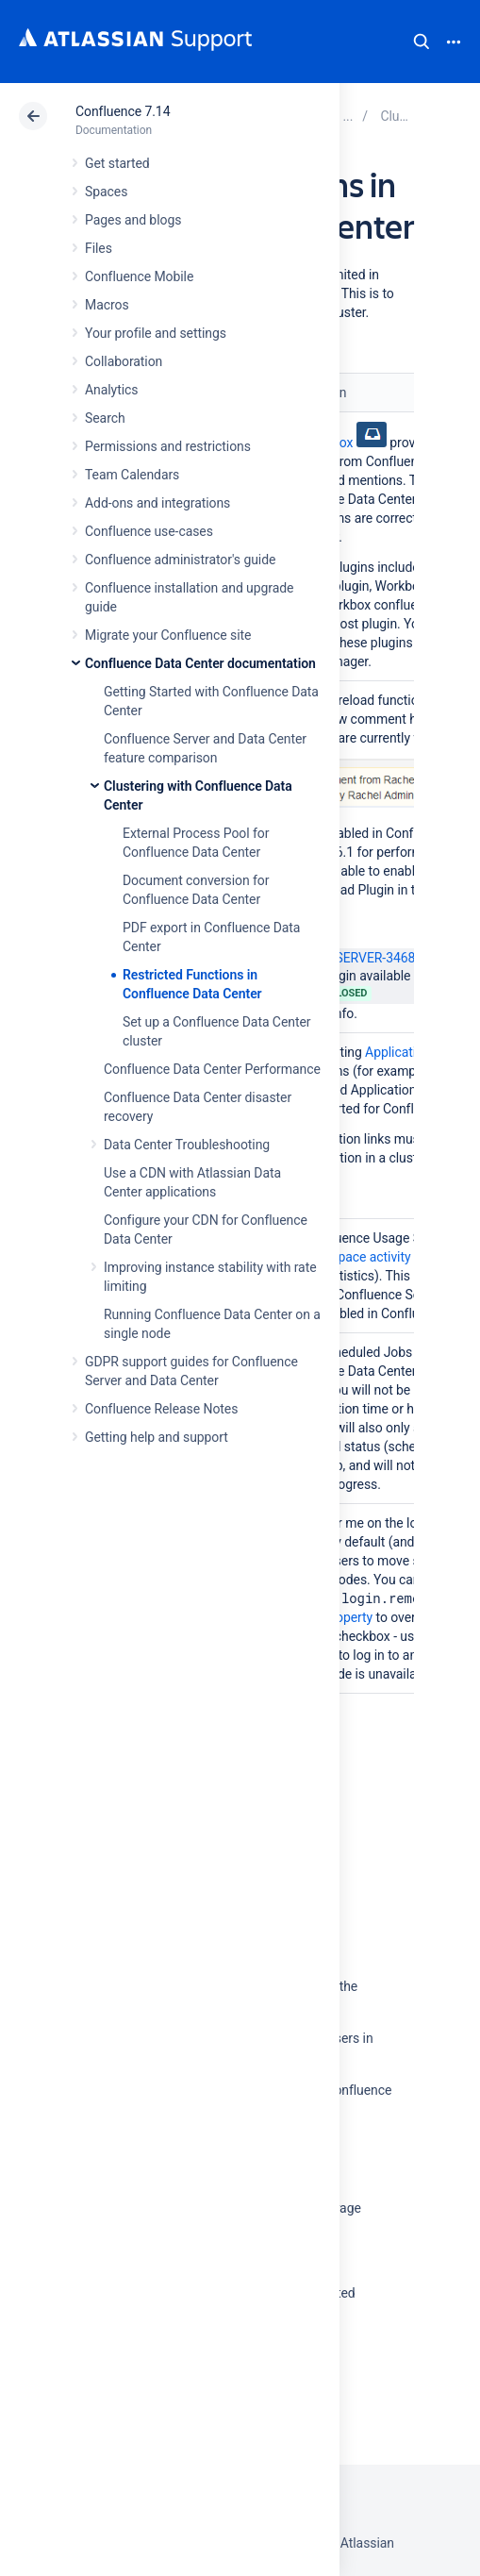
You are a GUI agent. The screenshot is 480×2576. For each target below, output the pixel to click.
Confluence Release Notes (161, 1408)
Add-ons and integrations (157, 502)
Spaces (106, 191)
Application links (412, 1052)
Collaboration (123, 361)
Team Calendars (132, 474)
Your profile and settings (155, 333)
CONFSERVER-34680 (351, 957)
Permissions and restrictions (168, 446)
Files (98, 248)
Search (421, 41)
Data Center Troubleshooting (187, 1144)
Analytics (111, 389)
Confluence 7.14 (122, 111)
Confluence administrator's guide (180, 559)
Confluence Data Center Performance (212, 1069)
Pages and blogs (133, 219)
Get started (117, 163)
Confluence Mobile (139, 276)
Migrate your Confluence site (168, 635)
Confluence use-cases (149, 531)
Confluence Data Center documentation (200, 663)
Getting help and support (156, 1437)
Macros (107, 304)
